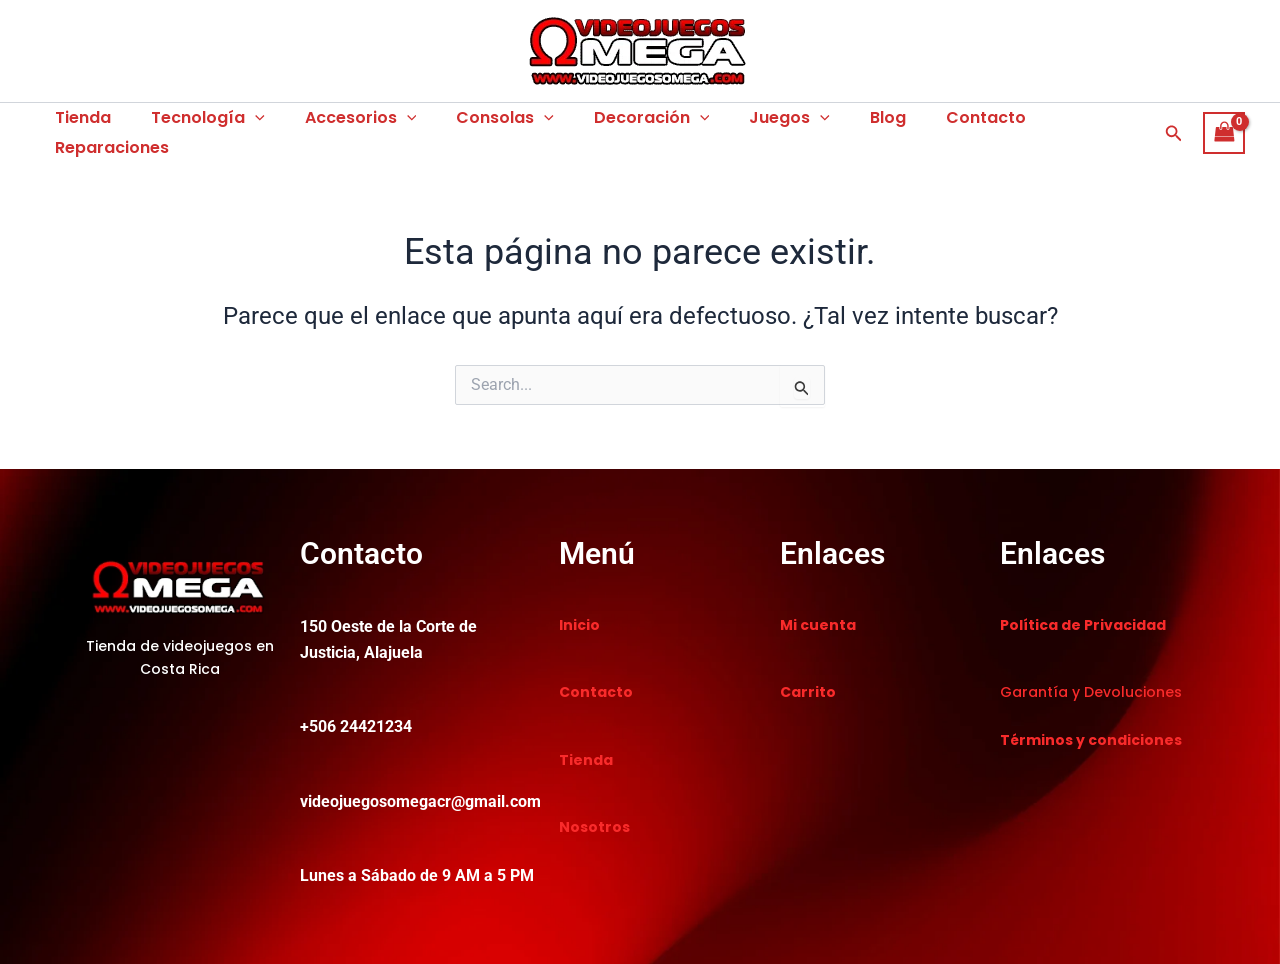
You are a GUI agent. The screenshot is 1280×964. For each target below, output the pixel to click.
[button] (1174, 123)
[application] (243, 124)
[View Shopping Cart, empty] (1224, 123)
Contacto (926, 123)
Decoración (616, 124)
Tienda (79, 123)
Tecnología (196, 124)
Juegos (745, 124)
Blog (836, 123)
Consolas (477, 124)
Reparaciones (1055, 123)
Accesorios (341, 124)
